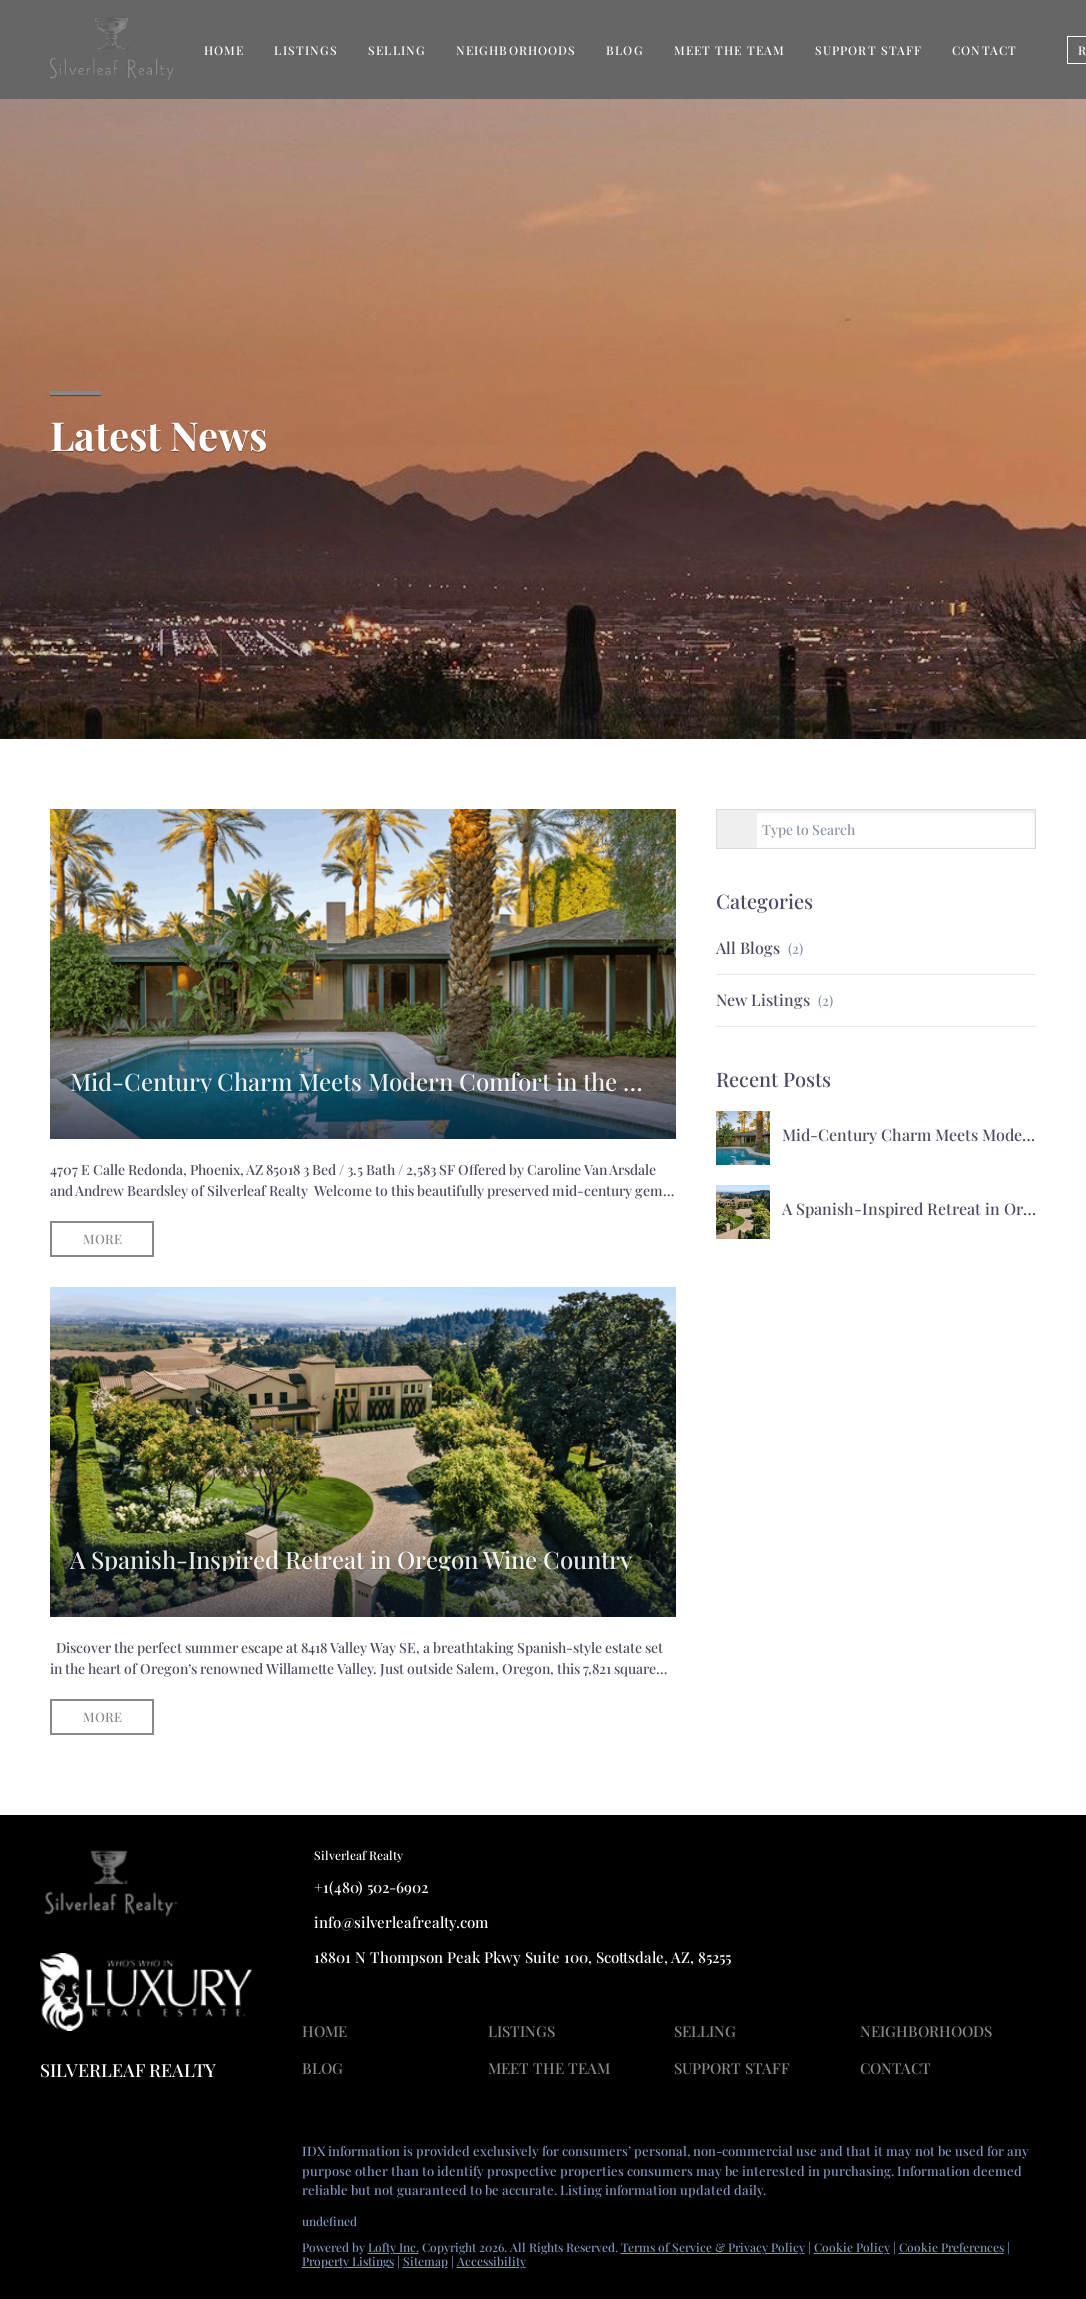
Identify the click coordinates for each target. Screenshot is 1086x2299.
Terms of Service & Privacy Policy (713, 2247)
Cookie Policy (852, 2247)
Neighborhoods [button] (516, 50)
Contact (984, 50)
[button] (329, 2034)
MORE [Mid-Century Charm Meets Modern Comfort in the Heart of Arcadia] (102, 1238)
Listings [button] (306, 50)
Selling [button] (397, 50)
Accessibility (491, 2261)
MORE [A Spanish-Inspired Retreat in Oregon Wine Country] (102, 1716)
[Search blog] (737, 830)
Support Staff (868, 50)
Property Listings (348, 2261)
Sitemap (425, 2261)
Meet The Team (729, 50)
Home (224, 50)
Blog (624, 50)
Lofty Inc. (393, 2247)
